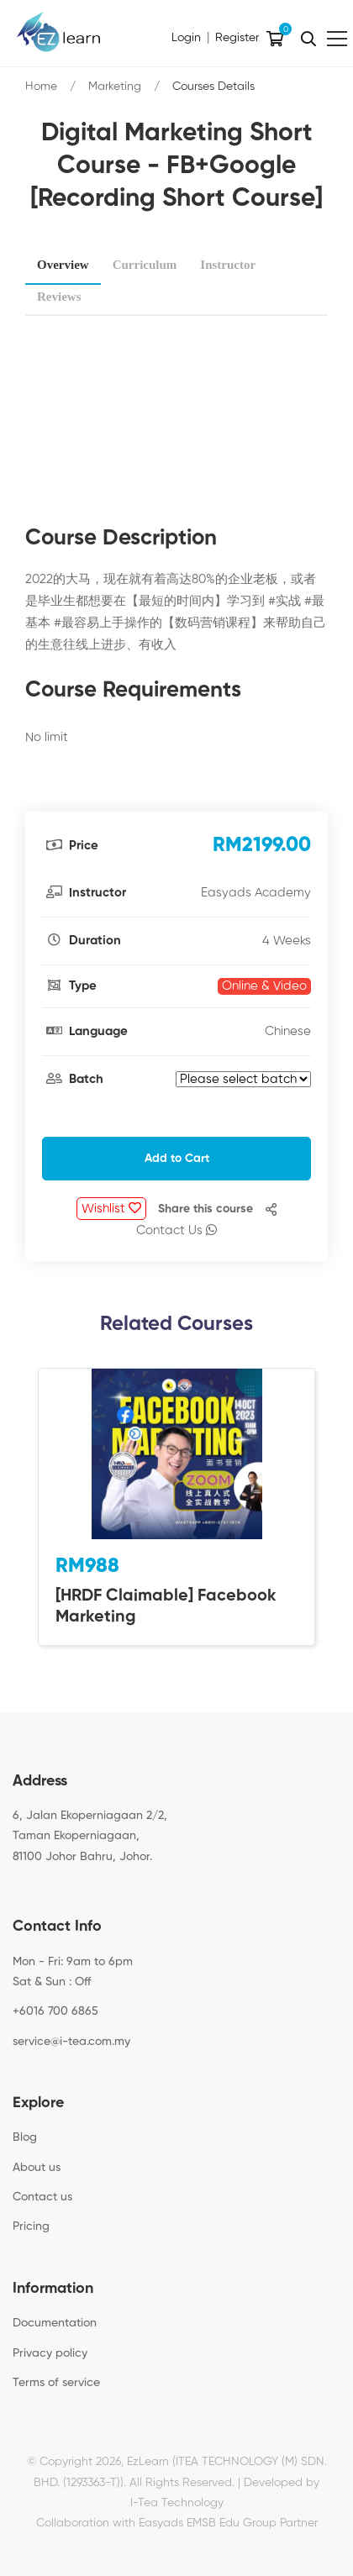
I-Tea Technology (177, 2503)
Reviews (59, 296)
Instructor (228, 264)
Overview (63, 264)
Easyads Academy (256, 892)
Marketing (114, 86)
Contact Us (176, 1230)
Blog (25, 2137)
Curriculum (145, 264)
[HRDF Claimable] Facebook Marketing (166, 1607)
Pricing (31, 2226)
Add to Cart (177, 1158)
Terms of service (56, 2383)
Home (41, 86)
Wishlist (111, 1208)
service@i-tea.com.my (71, 2042)
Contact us (42, 2197)
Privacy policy (50, 2353)
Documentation (55, 2323)
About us (37, 2168)
